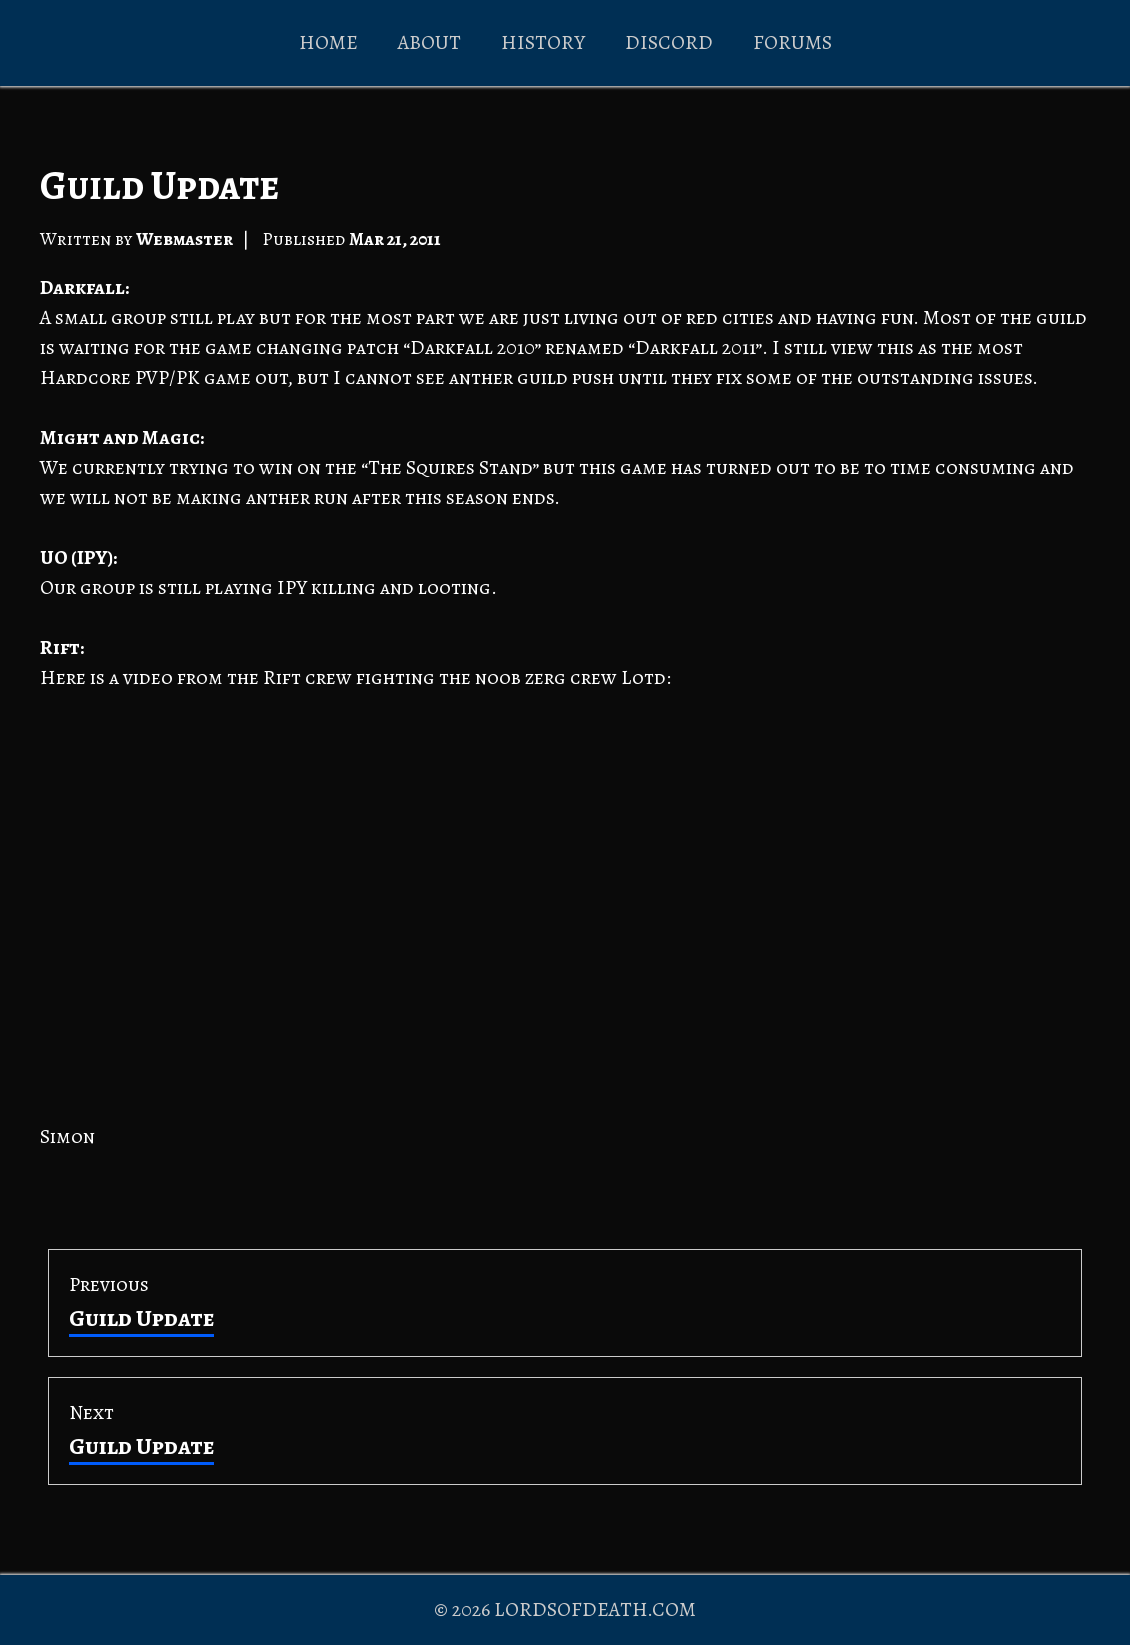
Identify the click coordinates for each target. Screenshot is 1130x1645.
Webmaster (184, 239)
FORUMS (792, 42)
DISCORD (669, 42)
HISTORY (543, 42)
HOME (328, 42)
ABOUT (429, 42)
